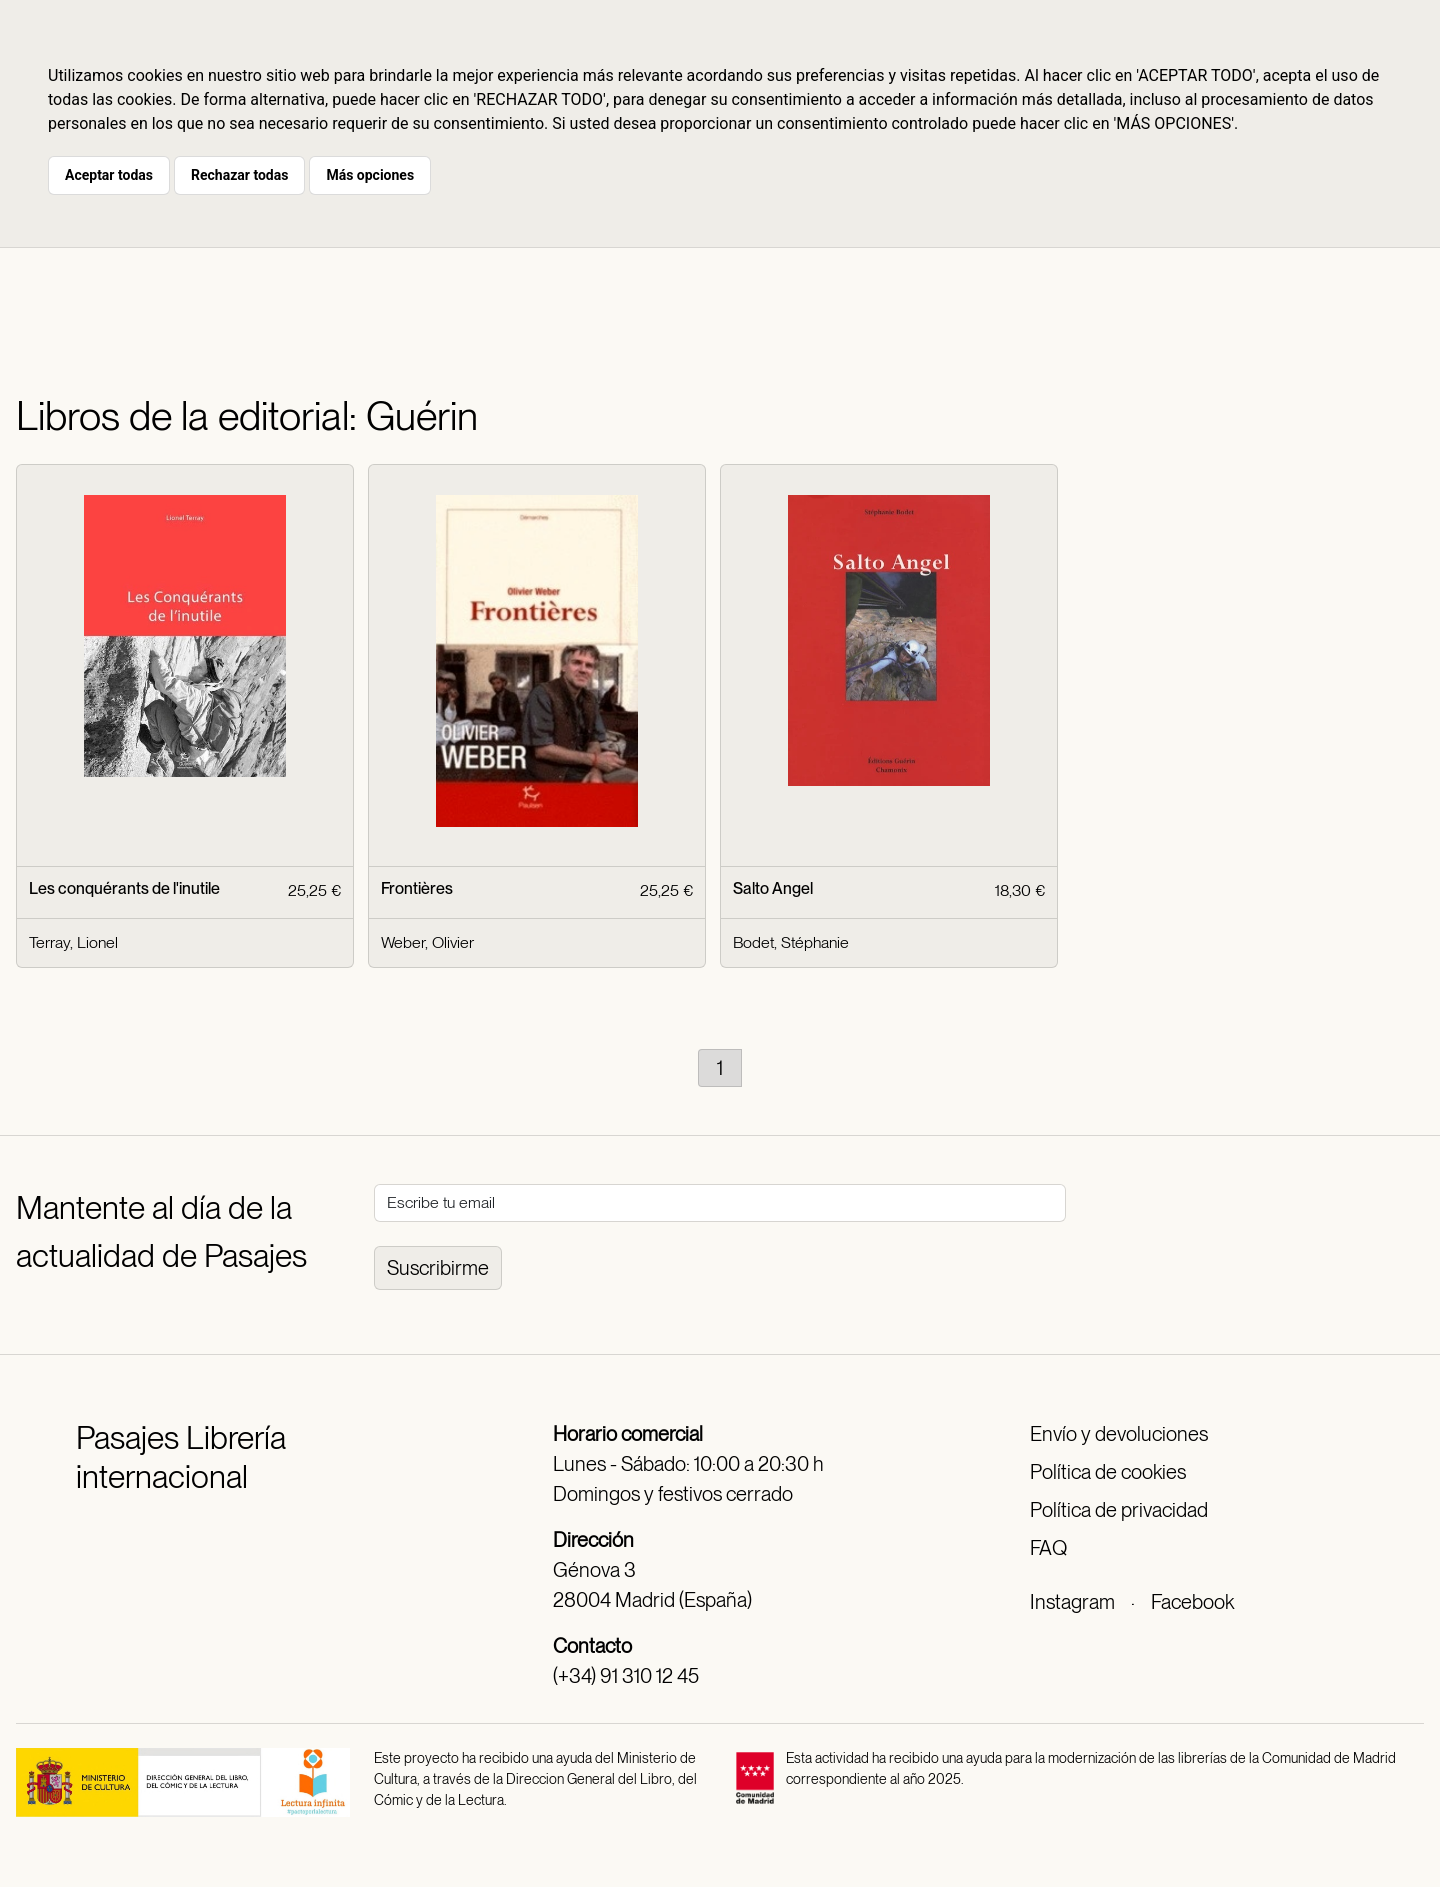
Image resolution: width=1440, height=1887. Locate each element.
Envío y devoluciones (1119, 1434)
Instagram (1072, 1602)
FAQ (1048, 1548)
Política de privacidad (1119, 1510)
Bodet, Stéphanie (791, 942)
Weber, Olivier (427, 942)
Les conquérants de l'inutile (124, 888)
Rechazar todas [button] (239, 175)
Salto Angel (773, 888)
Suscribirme (438, 1268)
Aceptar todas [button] (109, 175)
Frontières (417, 888)
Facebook (1192, 1602)
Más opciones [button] (370, 175)
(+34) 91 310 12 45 (626, 1676)
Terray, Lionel (73, 942)
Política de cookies (1108, 1472)
